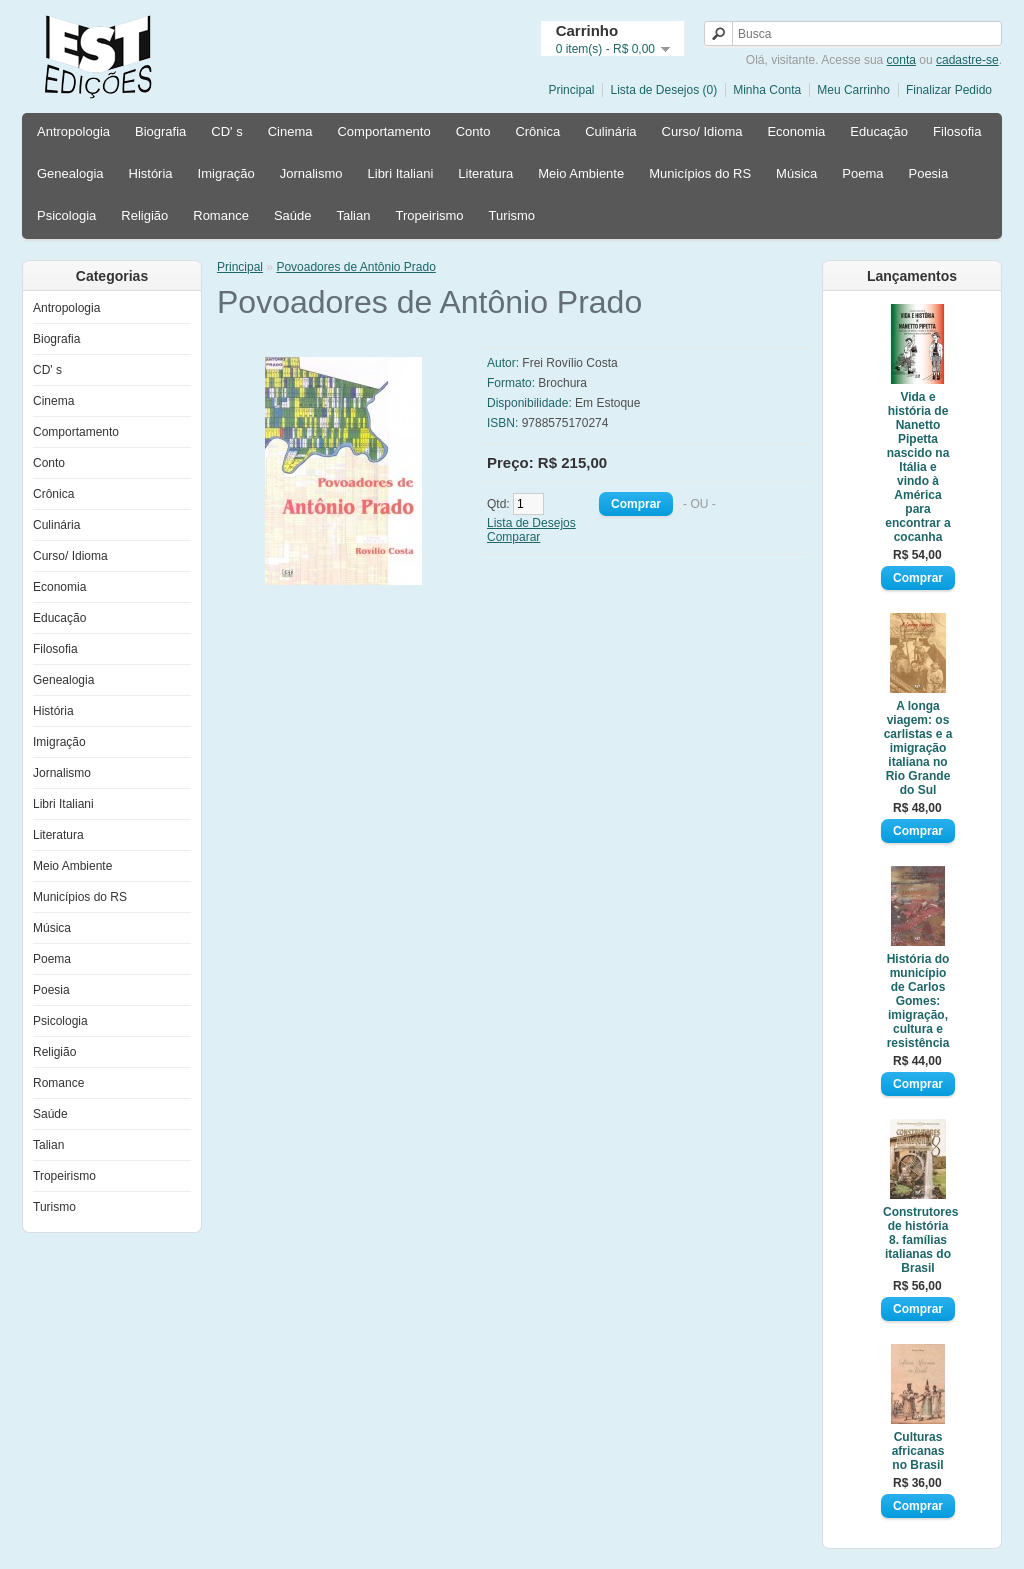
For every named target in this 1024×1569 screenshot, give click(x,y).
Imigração (226, 173)
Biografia (160, 131)
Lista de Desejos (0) (663, 90)
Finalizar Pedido (949, 90)
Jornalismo (311, 173)
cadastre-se (967, 60)
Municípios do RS (700, 173)
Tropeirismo (429, 215)
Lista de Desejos (531, 523)
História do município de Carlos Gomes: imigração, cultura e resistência (918, 1001)
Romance (221, 215)
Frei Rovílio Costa (569, 363)
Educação (879, 131)
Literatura (485, 173)
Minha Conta (767, 90)
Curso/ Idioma (702, 131)
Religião (144, 215)
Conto (473, 131)
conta (901, 60)
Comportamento (383, 131)
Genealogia (70, 173)
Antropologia (73, 131)
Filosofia (957, 131)
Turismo (512, 215)
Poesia (928, 173)
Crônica (537, 131)
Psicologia (66, 215)
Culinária (610, 131)
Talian (353, 215)
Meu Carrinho (853, 90)
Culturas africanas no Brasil (918, 1451)
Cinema (290, 131)
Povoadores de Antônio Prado (355, 267)
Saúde (293, 215)
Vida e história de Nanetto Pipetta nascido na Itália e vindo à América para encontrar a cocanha (917, 467)
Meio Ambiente (581, 173)
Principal (571, 90)
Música (796, 173)
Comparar (513, 537)
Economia (796, 131)
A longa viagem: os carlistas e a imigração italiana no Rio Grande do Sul (918, 748)
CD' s (226, 131)
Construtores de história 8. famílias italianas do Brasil (918, 1240)
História (151, 173)
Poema (862, 173)
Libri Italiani (401, 173)
